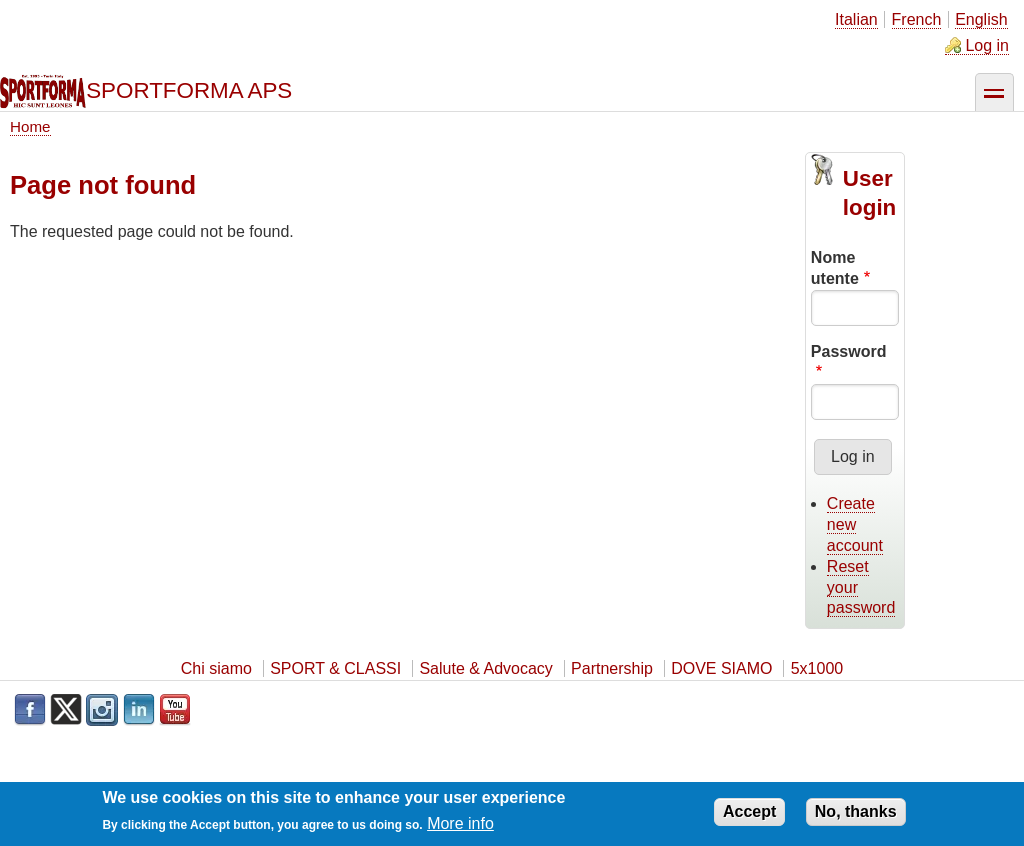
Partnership (612, 668)
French (917, 19)
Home (30, 126)
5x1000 (817, 668)
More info (460, 828)
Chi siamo (216, 668)
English (981, 19)
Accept (749, 815)
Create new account (855, 524)
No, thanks (856, 815)
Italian (856, 19)
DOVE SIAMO (721, 668)
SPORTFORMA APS (189, 90)
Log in (987, 45)
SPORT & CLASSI (335, 668)
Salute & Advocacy (485, 668)
